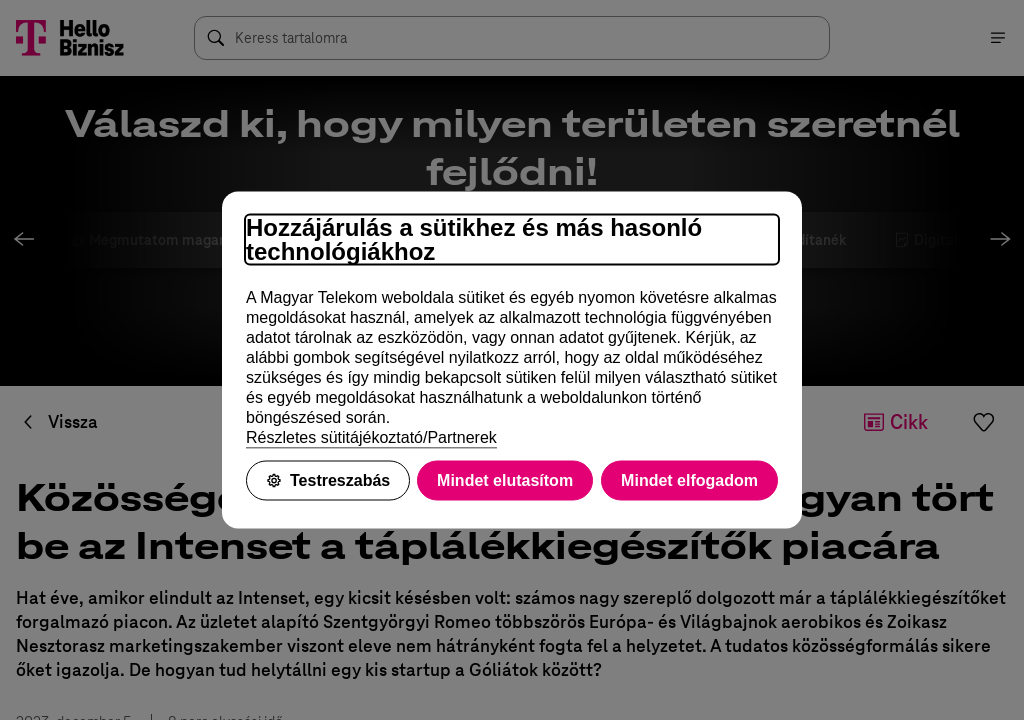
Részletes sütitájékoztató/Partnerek (371, 437)
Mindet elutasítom (505, 480)
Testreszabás (328, 480)
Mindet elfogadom (689, 480)
